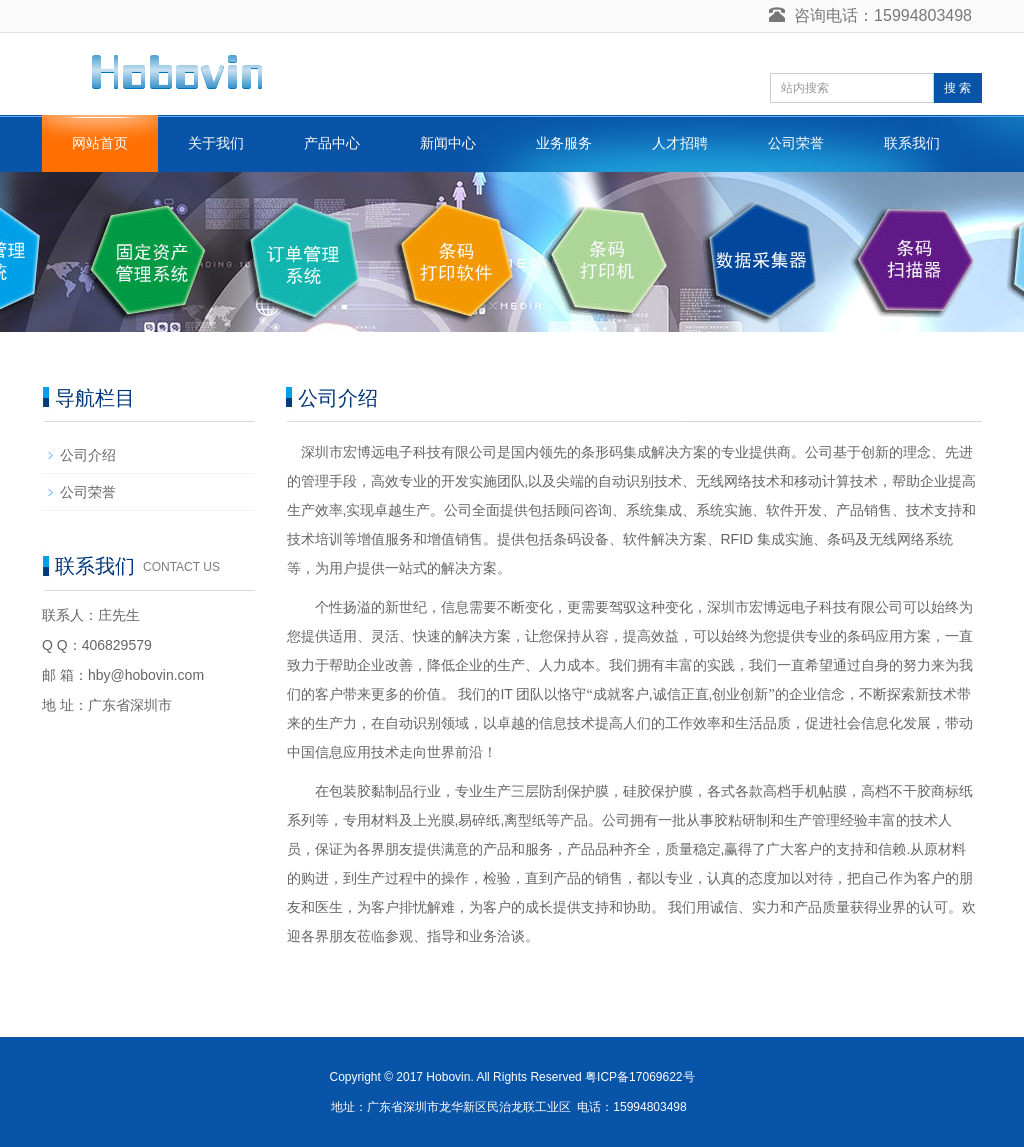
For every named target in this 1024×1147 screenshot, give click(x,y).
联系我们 (912, 143)
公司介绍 (88, 455)
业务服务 (564, 143)
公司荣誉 (796, 143)
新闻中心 (448, 143)
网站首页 (100, 143)
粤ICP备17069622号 (639, 1077)
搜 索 (957, 88)
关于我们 (216, 143)
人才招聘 (680, 143)
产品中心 (332, 143)
